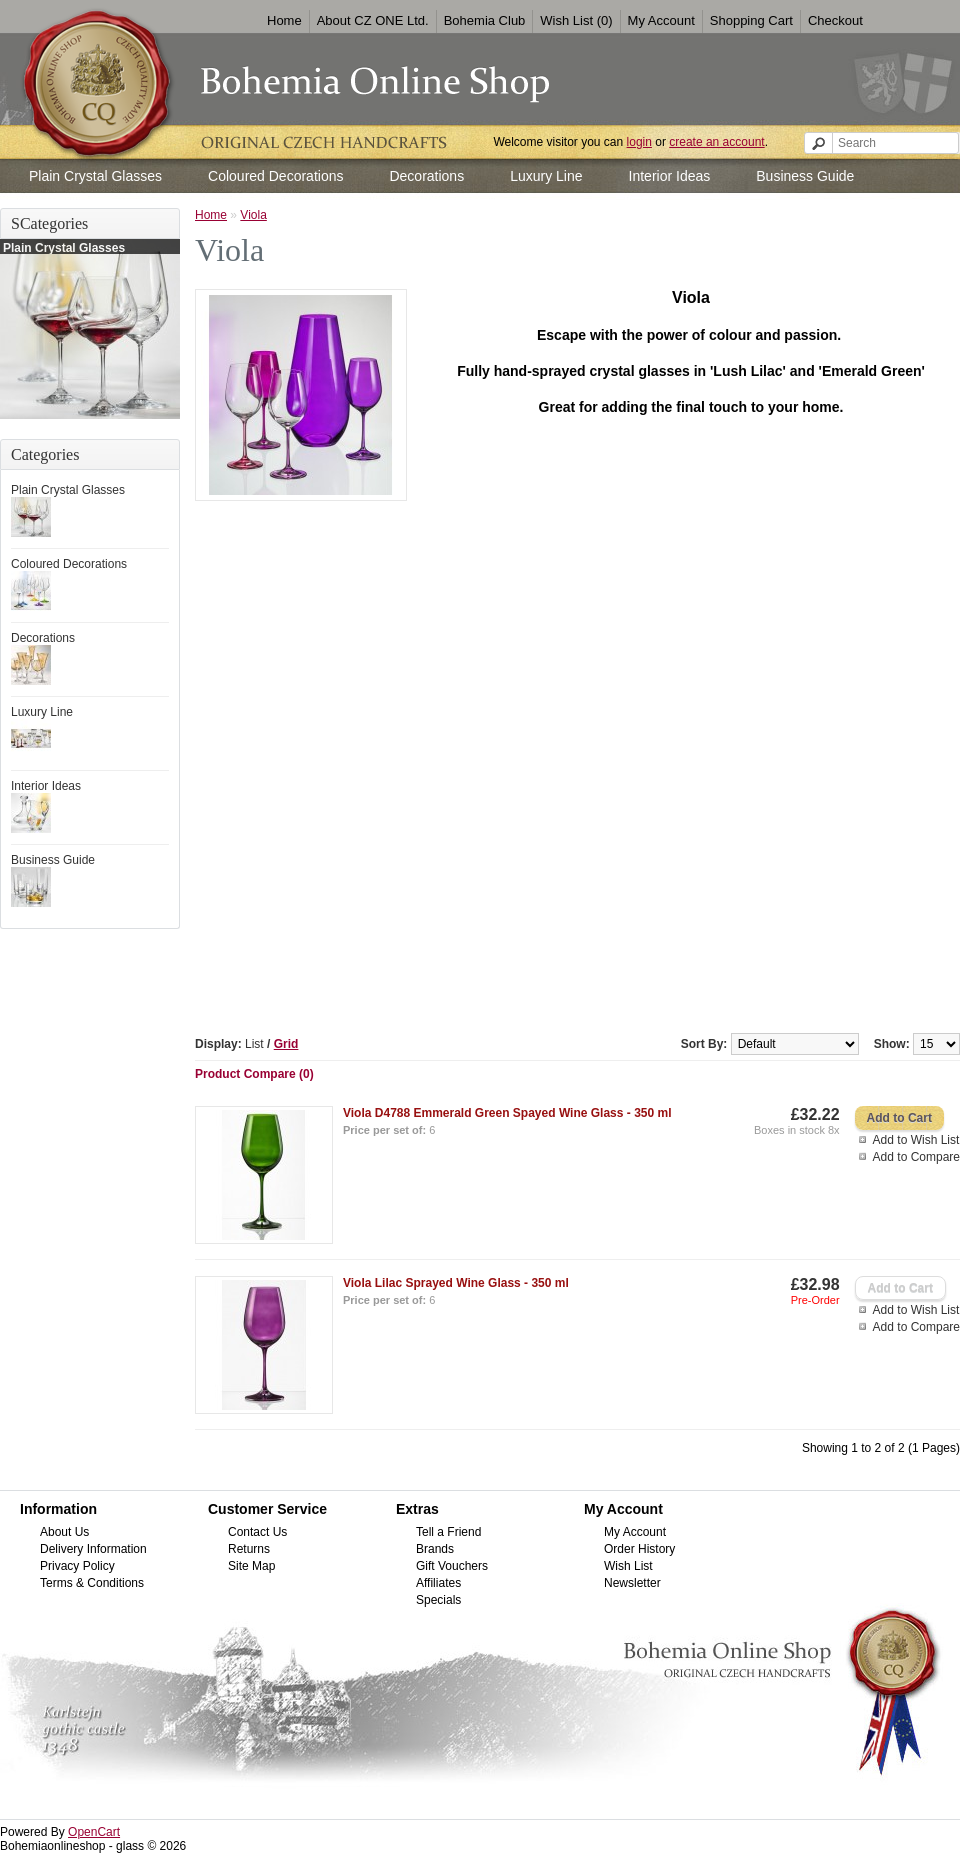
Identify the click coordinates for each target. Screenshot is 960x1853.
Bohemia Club (485, 20)
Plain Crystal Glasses (95, 176)
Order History (639, 1549)
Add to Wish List (916, 1140)
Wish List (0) (576, 20)
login (639, 142)
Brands (435, 1549)
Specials (438, 1600)
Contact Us (257, 1532)
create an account (716, 142)
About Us (64, 1532)
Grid (286, 1044)
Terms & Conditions (92, 1583)
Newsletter (632, 1583)
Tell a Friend (448, 1532)
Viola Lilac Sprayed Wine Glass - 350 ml (456, 1283)
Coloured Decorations (275, 176)
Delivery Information (93, 1549)
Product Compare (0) (254, 1074)
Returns (249, 1549)
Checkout (835, 20)
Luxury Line (546, 176)
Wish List (628, 1566)
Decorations (426, 176)
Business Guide (805, 176)
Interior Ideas (670, 176)
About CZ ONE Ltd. (373, 20)
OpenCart (94, 1832)
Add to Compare (916, 1157)
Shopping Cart (751, 20)
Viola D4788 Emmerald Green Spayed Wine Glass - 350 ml (507, 1113)
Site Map (251, 1566)
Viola (253, 215)
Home (284, 20)
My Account (661, 20)
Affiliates (438, 1583)
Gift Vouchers (452, 1566)
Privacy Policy (77, 1566)
